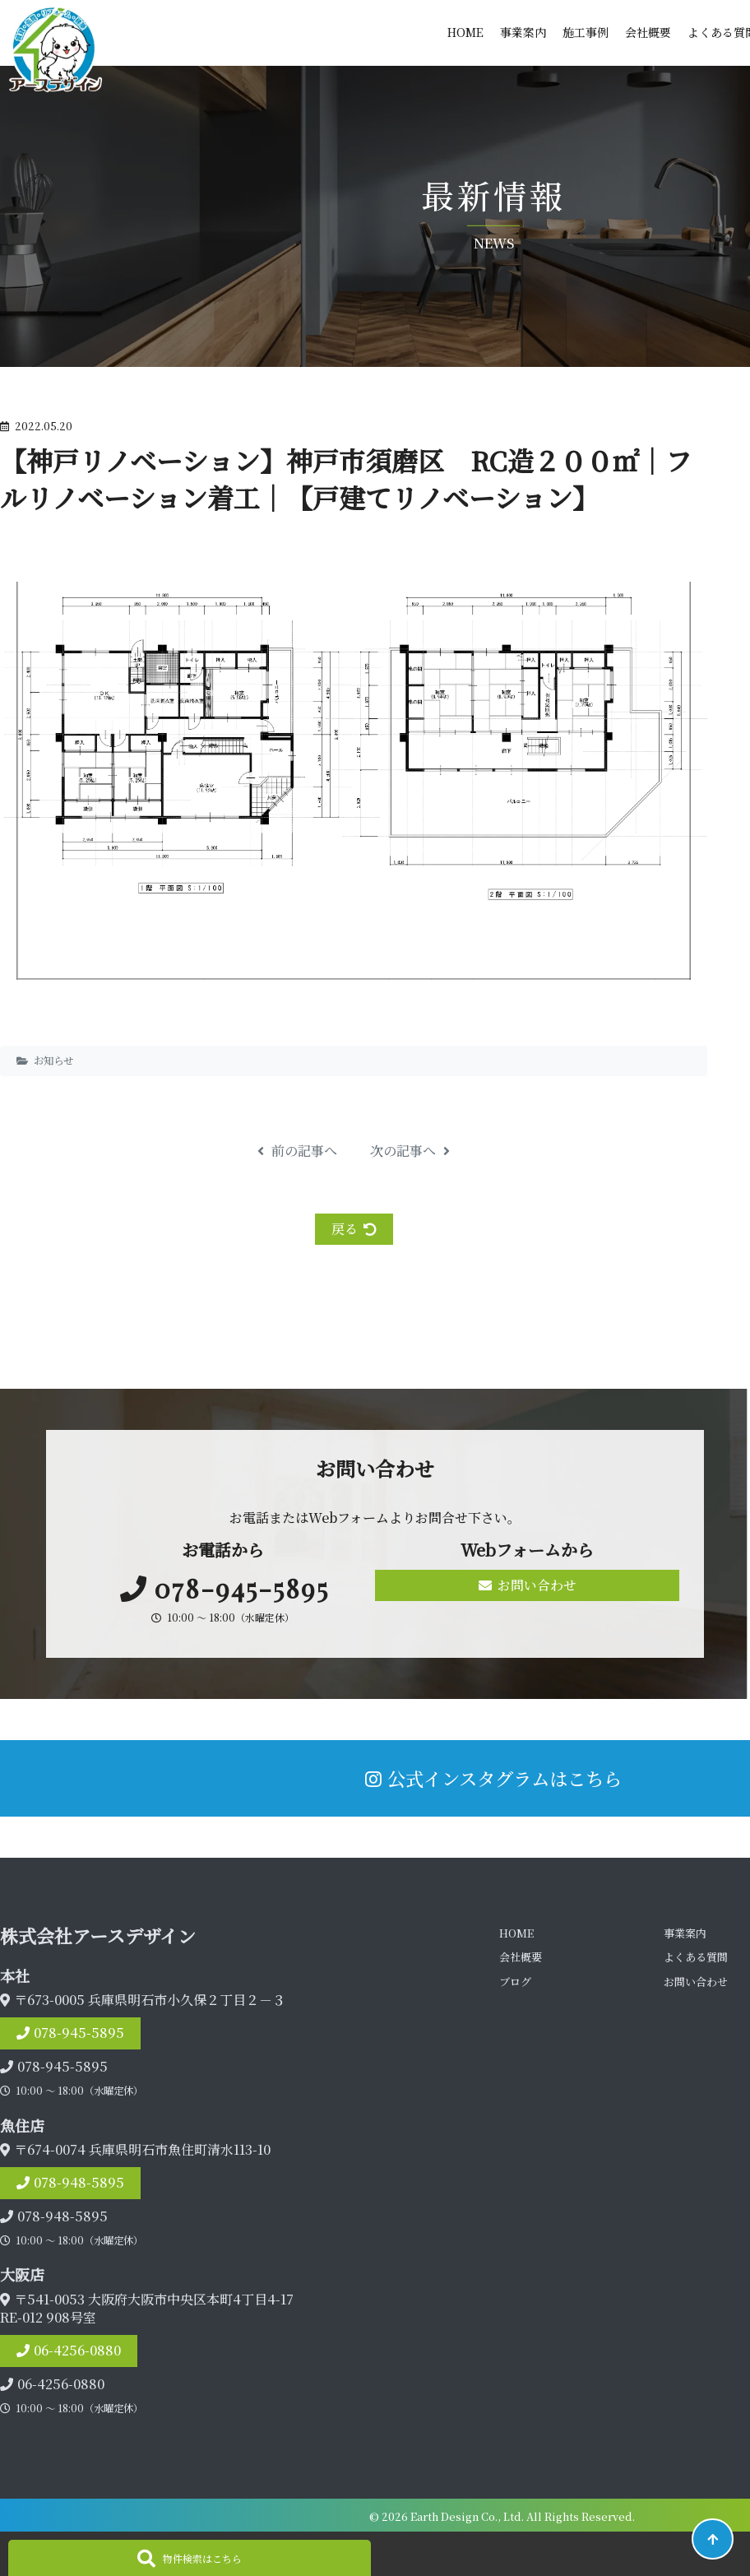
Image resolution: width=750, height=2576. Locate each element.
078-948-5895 (79, 2182)
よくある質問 (696, 1957)
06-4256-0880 (77, 2350)
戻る (354, 1228)
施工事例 (585, 32)
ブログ (515, 1981)
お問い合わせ (527, 1585)
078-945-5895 (79, 2032)
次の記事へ (410, 1151)
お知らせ (53, 1060)
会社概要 (648, 32)
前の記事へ (297, 1151)
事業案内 (523, 32)
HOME (465, 32)
